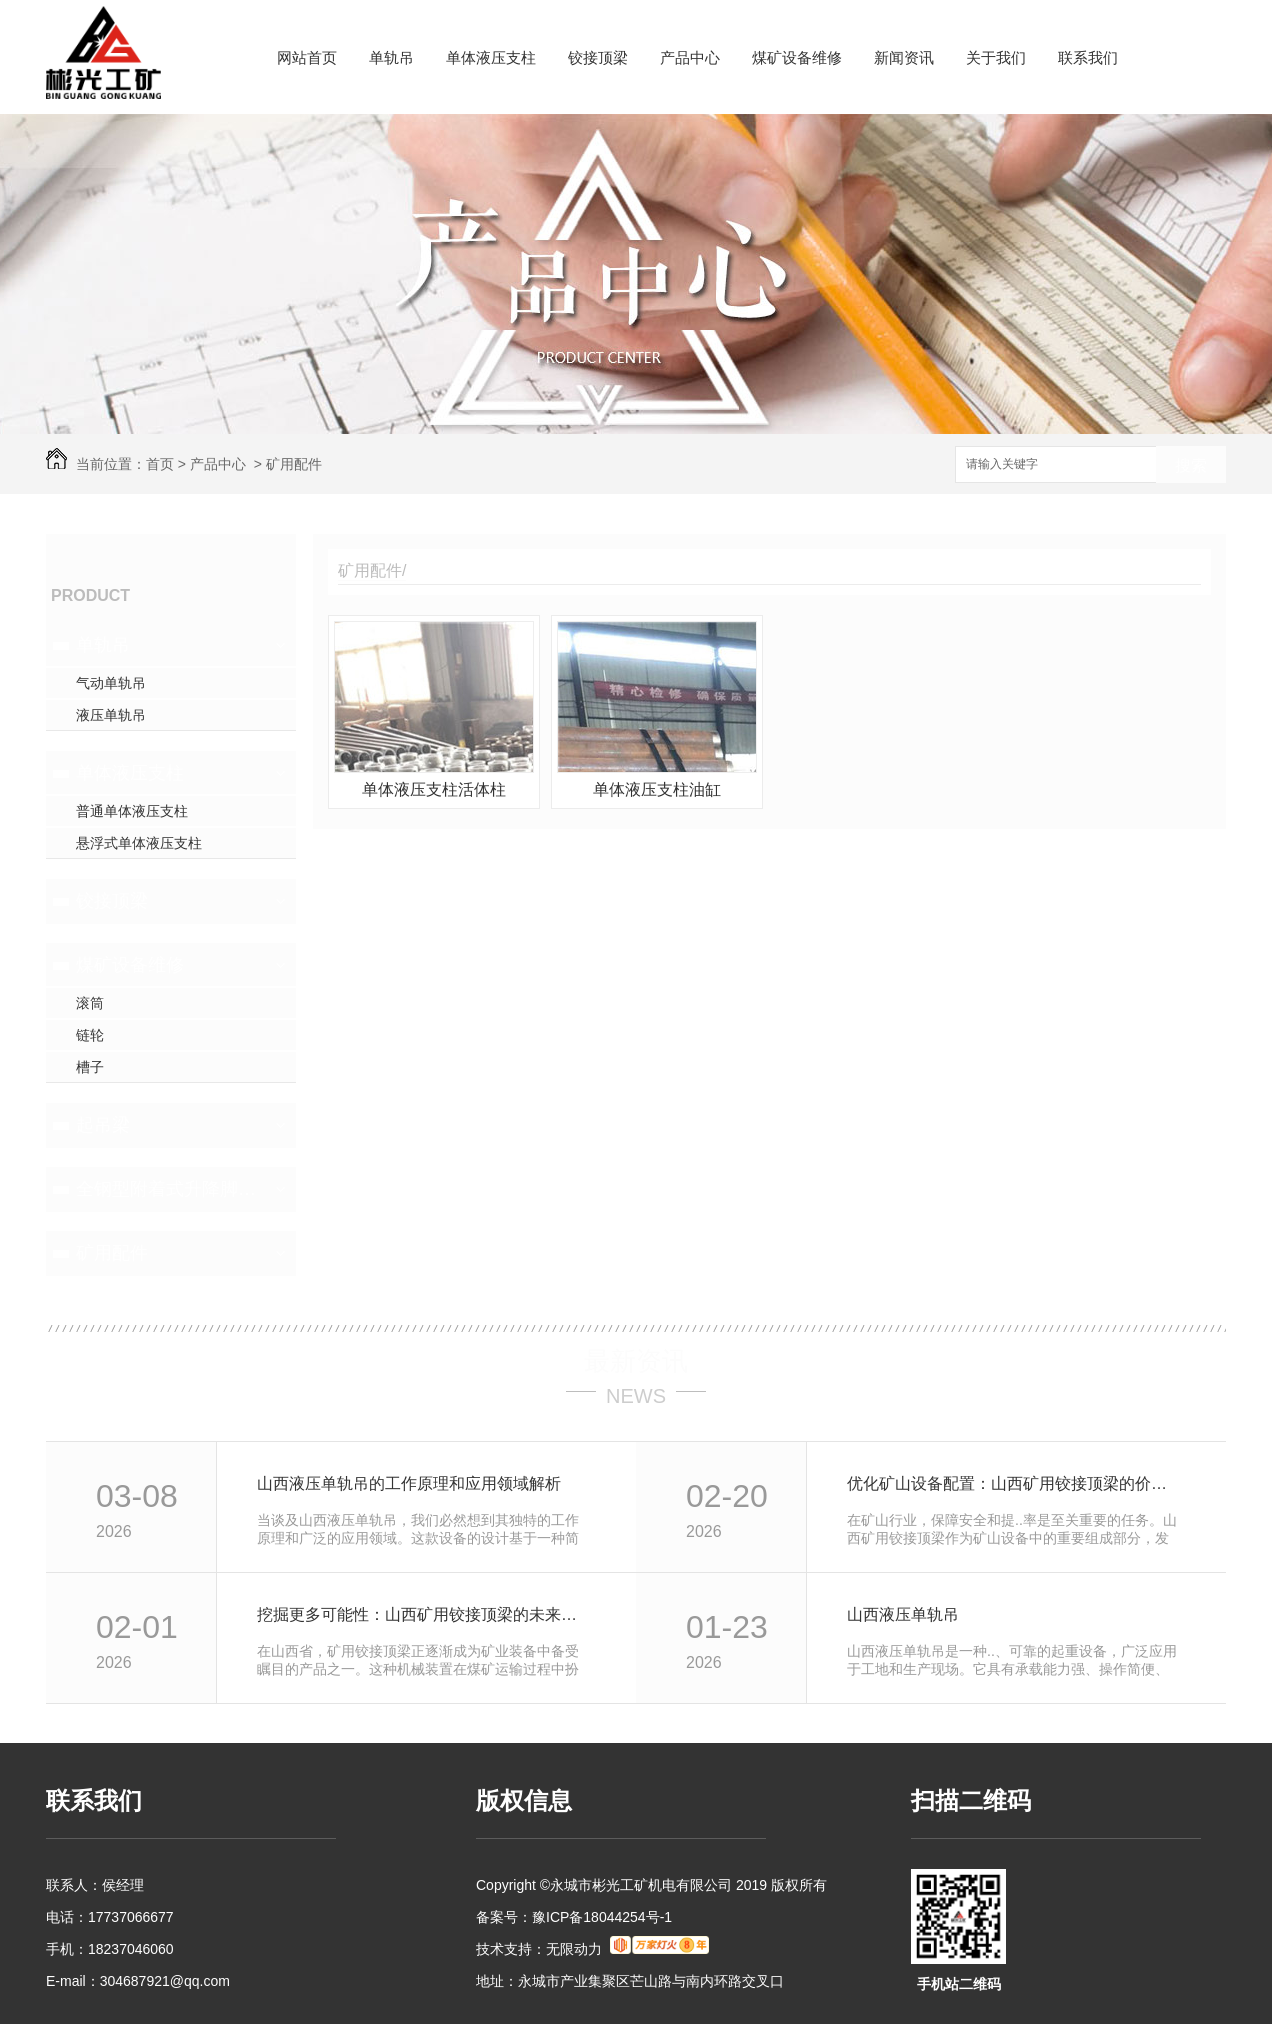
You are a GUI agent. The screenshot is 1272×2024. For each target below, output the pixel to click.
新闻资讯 (904, 57)
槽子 (90, 1067)
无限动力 (574, 1949)
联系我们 (1088, 57)
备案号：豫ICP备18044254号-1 (574, 1917)
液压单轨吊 (111, 715)
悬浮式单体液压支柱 (139, 843)
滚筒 (90, 1003)
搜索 (1191, 465)
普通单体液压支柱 (132, 811)
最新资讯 (636, 1361)
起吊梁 (103, 1125)
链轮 (90, 1035)
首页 (160, 464)
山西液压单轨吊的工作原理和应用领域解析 (409, 1483)
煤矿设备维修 (797, 57)
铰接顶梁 (598, 57)
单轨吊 (391, 57)
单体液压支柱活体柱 (434, 789)
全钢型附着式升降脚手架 (168, 1189)
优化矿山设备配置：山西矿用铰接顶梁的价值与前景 (1014, 1483)
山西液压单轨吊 (903, 1614)
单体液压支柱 (491, 57)
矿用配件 (294, 464)
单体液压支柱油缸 (657, 789)
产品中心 (690, 57)
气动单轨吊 (111, 683)
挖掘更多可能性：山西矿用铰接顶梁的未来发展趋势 (424, 1614)
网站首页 (307, 57)
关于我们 (996, 57)
